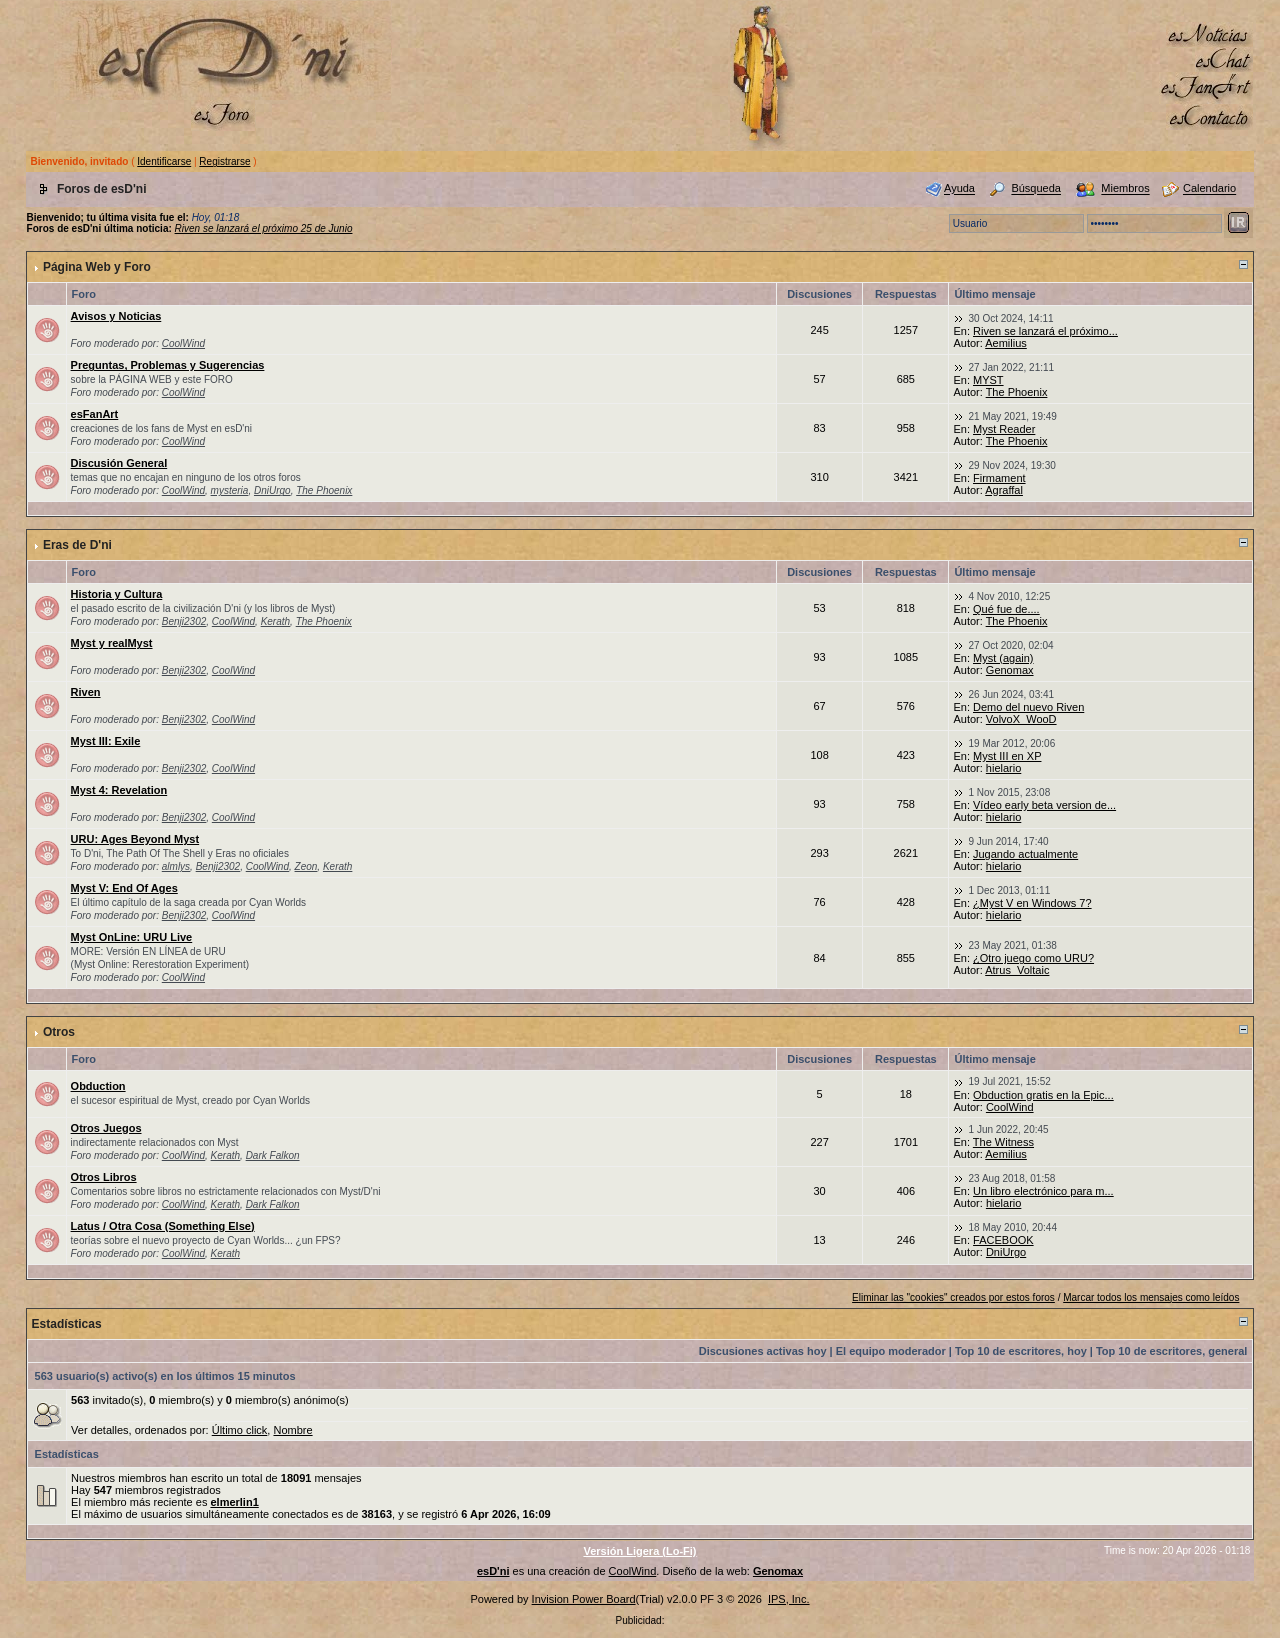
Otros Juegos (106, 1128)
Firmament (999, 478)
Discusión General (119, 463)
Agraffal (1004, 490)
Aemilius (1006, 343)
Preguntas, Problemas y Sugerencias (168, 365)
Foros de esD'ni (102, 189)
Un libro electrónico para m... (1043, 1191)
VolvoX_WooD (1021, 719)
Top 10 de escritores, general (1171, 1351)
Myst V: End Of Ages (124, 888)
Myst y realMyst (112, 643)
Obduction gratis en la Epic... (1043, 1095)
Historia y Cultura (117, 594)
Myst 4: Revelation (119, 790)
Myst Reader (1004, 429)
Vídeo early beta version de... (1044, 805)
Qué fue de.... (1006, 609)
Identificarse (164, 161)
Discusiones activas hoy (763, 1351)
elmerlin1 (234, 1502)
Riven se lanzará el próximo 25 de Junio (264, 228)
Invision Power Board (584, 1599)
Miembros (1125, 189)
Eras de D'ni (77, 545)
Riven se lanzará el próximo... (1045, 331)
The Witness (1003, 1142)
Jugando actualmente (1025, 854)
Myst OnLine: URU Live (132, 937)
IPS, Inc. (789, 1599)
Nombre (292, 1430)
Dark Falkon (273, 1155)
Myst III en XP (1007, 756)
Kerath (275, 621)
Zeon (306, 866)
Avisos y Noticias (116, 316)
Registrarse (224, 161)
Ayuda (959, 189)
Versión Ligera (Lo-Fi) (639, 1551)
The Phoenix (1017, 392)
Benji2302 (184, 621)
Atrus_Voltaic (1017, 970)
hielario (1003, 768)
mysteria (230, 490)
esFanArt (95, 414)
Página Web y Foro (97, 267)
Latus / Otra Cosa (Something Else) (163, 1226)
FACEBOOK (1003, 1240)
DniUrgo (272, 490)
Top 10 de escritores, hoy (1021, 1351)
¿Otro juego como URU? (1033, 958)
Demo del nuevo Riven (1028, 707)
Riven (86, 692)
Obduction (98, 1086)
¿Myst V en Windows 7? (1032, 903)
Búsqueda (1036, 189)
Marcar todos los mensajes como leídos (1151, 1297)
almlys (176, 866)
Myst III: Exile (106, 741)
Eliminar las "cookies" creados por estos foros (953, 1297)
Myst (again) (1003, 658)
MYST (988, 380)
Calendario (1209, 189)
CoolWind (183, 343)
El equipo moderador (891, 1351)
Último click (240, 1430)
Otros (59, 1032)
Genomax (1010, 670)
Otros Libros (104, 1177)
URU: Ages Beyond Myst (135, 839)
